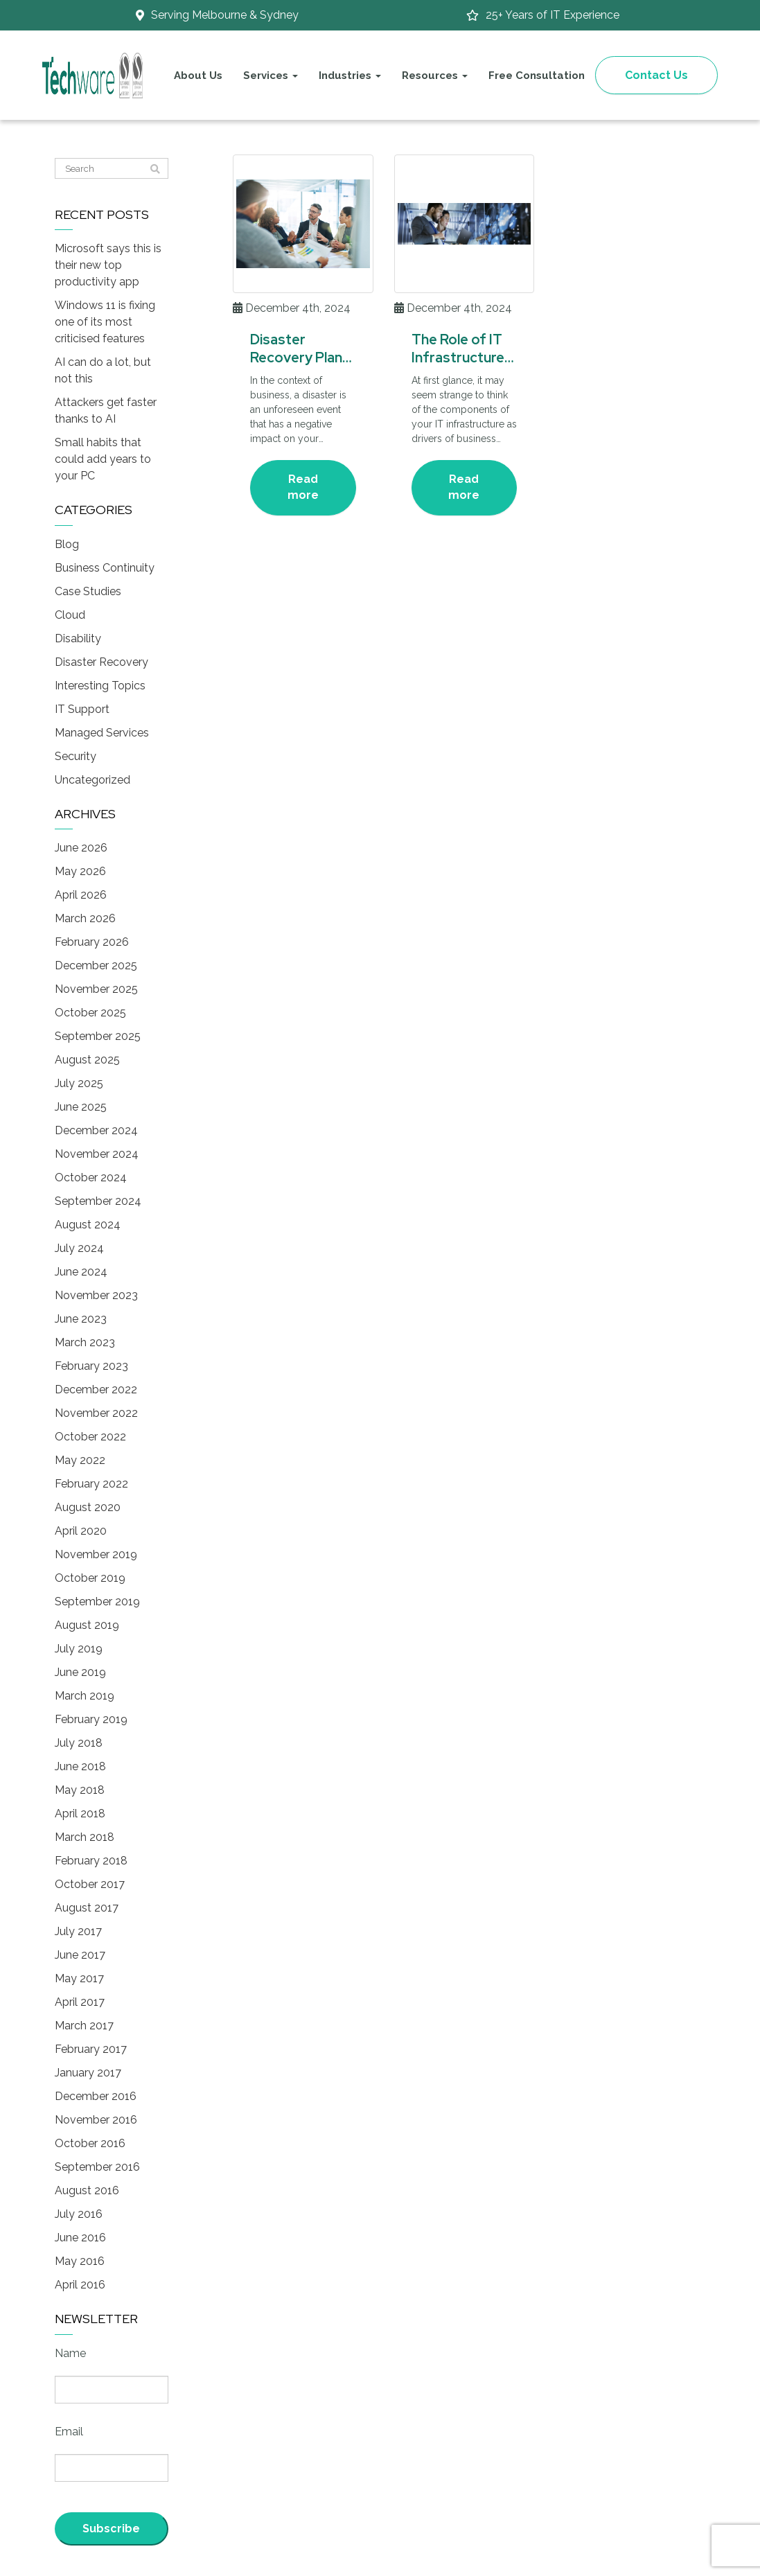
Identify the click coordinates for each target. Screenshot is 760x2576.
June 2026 (81, 847)
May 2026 (80, 871)
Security (75, 756)
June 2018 (80, 1766)
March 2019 (84, 1695)
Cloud (70, 614)
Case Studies (88, 591)
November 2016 (96, 2119)
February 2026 (92, 942)
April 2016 (80, 2284)
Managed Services (102, 732)
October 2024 (91, 1177)
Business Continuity (104, 567)
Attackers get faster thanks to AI (106, 410)
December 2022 (96, 1389)
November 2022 (96, 1413)
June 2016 (80, 2237)
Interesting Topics (100, 685)
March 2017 (84, 2025)
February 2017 (91, 2049)
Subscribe (111, 2528)
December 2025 (96, 965)
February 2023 (91, 1366)
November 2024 (97, 1154)
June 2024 (81, 1271)
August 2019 (87, 1625)
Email (69, 2431)
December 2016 (95, 2096)
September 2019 (97, 1601)
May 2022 (80, 1460)
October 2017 (90, 1884)
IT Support (82, 709)
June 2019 (80, 1672)
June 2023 (81, 1318)
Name (70, 2353)
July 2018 (79, 1742)
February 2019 (91, 1719)
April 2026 (81, 894)
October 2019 (90, 1578)
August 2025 (87, 1059)
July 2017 (78, 1931)
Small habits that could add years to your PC (103, 459)
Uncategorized (92, 779)
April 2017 (80, 2002)
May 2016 (80, 2261)
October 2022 (90, 1436)
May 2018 (80, 1790)
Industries (350, 75)
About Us (198, 75)
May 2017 (79, 1978)
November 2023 (96, 1295)
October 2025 (90, 1012)
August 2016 (87, 2190)
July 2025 (79, 1083)
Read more (303, 487)
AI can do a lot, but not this (103, 370)
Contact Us (656, 75)
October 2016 (90, 2143)
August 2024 (88, 1224)
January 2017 (88, 2072)
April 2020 (81, 1530)
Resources (435, 75)
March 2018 (84, 1837)
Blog (67, 544)
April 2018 (80, 1813)
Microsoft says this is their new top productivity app (108, 265)
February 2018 (91, 1860)
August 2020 (88, 1507)
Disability (78, 638)
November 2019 (96, 1554)
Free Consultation (536, 75)
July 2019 (79, 1648)
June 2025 (81, 1106)
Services (270, 75)
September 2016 (97, 2166)
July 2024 (79, 1248)
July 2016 (79, 2214)
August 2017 (86, 1907)
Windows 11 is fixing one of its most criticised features (105, 322)
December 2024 (96, 1130)
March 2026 (85, 918)
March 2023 (85, 1342)
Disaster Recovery (101, 662)
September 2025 (98, 1036)
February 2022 (91, 1483)
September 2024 (98, 1201)
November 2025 (96, 989)
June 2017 (80, 1954)
